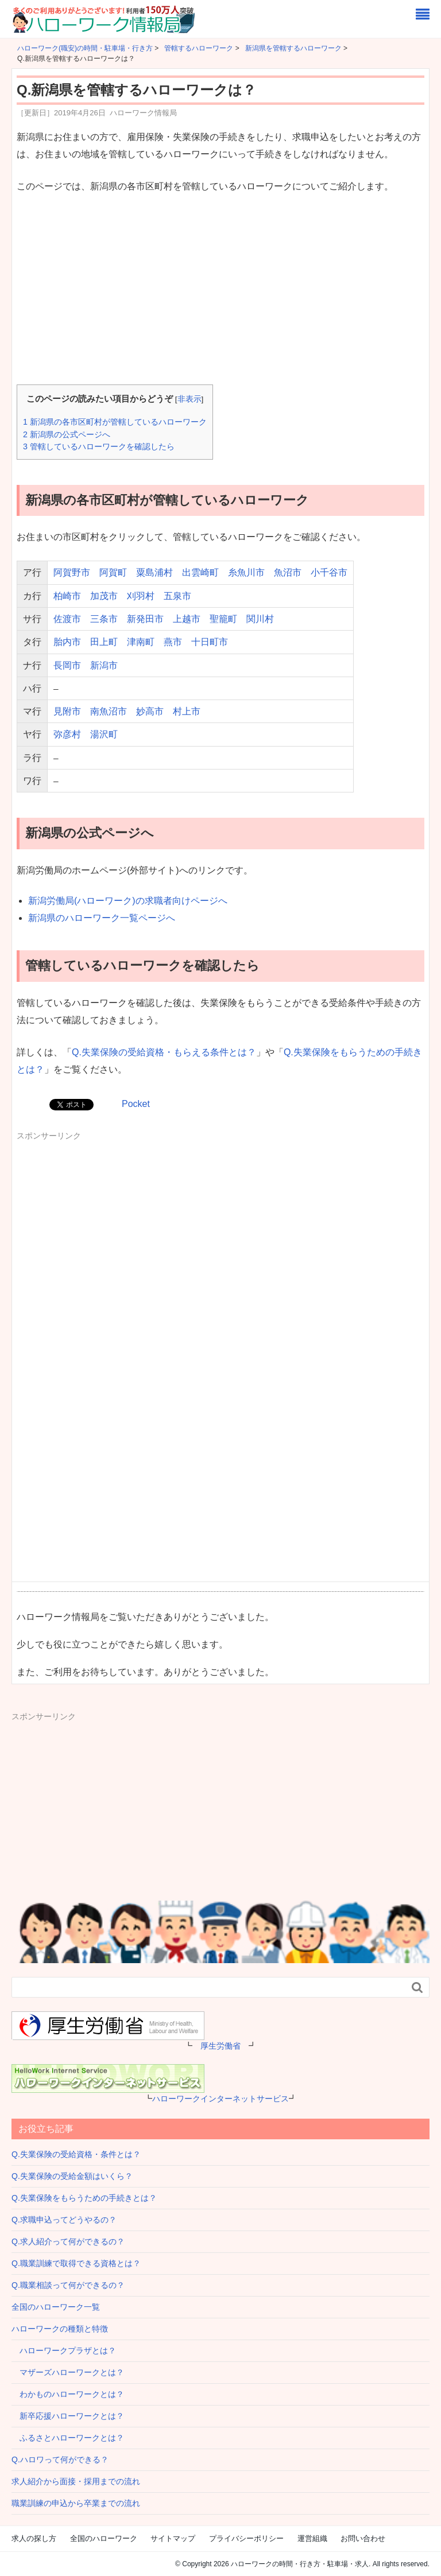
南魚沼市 (108, 711)
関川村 (260, 619)
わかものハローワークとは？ (67, 2394)
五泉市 (177, 596)
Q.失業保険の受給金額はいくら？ (72, 2176)
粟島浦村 (154, 572)
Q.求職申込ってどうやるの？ (64, 2219)
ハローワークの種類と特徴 (59, 2328)
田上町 (104, 642)
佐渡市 (67, 619)
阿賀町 (113, 572)
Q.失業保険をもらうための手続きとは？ (84, 2197)
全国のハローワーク (103, 2538)
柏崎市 (67, 596)
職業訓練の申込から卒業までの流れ (75, 2503)
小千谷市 (329, 572)
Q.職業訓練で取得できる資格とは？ (76, 2263)
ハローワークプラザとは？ (63, 2350)
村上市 (186, 711)
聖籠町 (223, 619)
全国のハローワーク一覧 (55, 2306)
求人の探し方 (33, 2538)
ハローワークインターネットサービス (220, 2098)
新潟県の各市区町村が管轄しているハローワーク (115, 421)
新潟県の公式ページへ (66, 434)
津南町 (140, 642)
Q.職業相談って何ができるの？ (68, 2285)
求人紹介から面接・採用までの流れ (75, 2481)
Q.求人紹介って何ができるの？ (68, 2241)
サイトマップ (172, 2538)
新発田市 (145, 619)
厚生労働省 (220, 2045)
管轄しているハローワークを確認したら (99, 446)
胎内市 (67, 642)
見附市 (67, 711)
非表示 (189, 399)
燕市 (173, 642)
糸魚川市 (246, 572)
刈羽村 (140, 596)
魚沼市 (287, 572)
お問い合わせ (363, 2538)
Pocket (136, 1104)
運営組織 (312, 2538)
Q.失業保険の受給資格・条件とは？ (76, 2154)
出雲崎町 (200, 572)
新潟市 (104, 665)
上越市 (186, 619)
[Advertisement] (220, 290)
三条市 (104, 619)
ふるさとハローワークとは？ (67, 2437)
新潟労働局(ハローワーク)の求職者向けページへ (127, 901)
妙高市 (150, 711)
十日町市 (209, 642)
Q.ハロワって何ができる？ (60, 2459)
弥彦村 (67, 734)
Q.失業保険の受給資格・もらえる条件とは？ (164, 1052)
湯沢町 (104, 734)
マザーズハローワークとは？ (67, 2372)
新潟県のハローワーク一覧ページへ (101, 918)
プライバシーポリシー (246, 2538)
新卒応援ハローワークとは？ (67, 2415)
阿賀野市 (71, 572)
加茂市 (104, 596)
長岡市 (67, 665)
